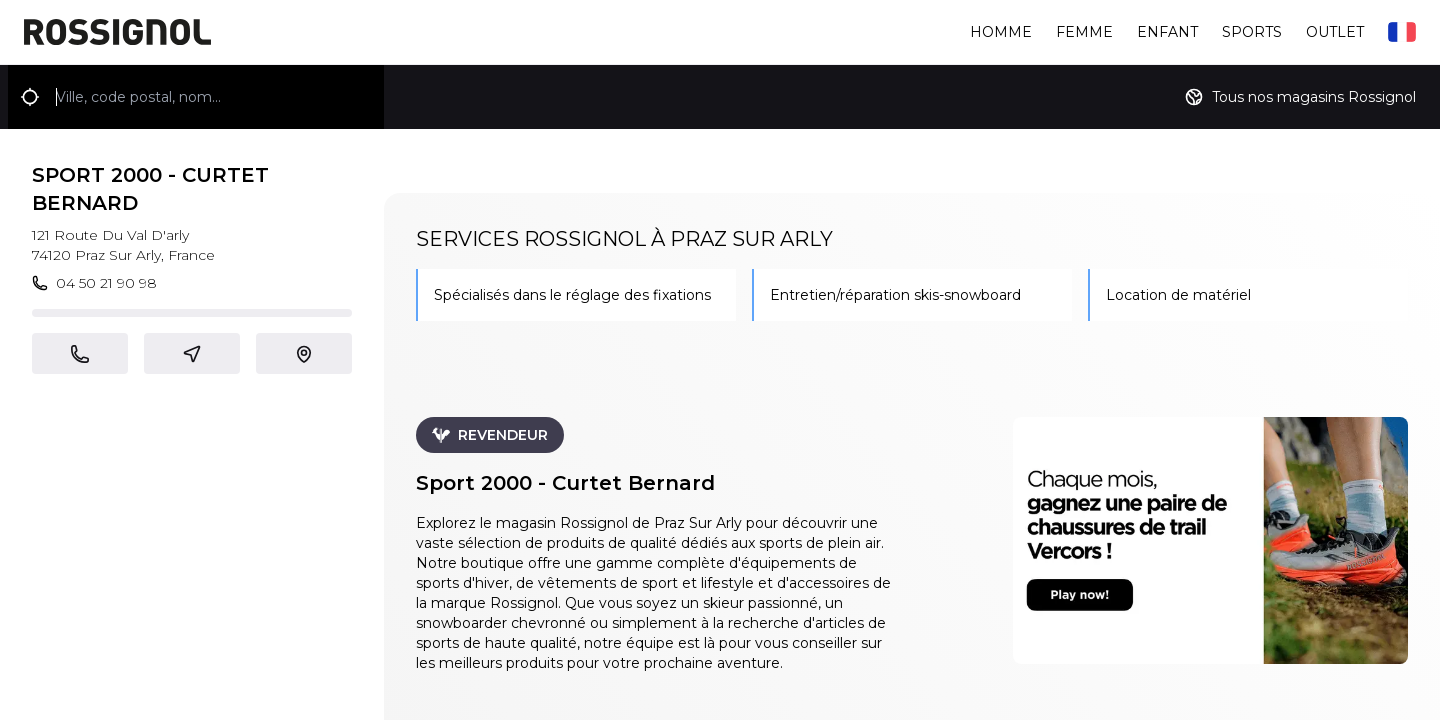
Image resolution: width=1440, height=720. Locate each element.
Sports (1252, 32)
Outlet (1335, 32)
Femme (1084, 32)
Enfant (1167, 32)
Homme (1001, 32)
